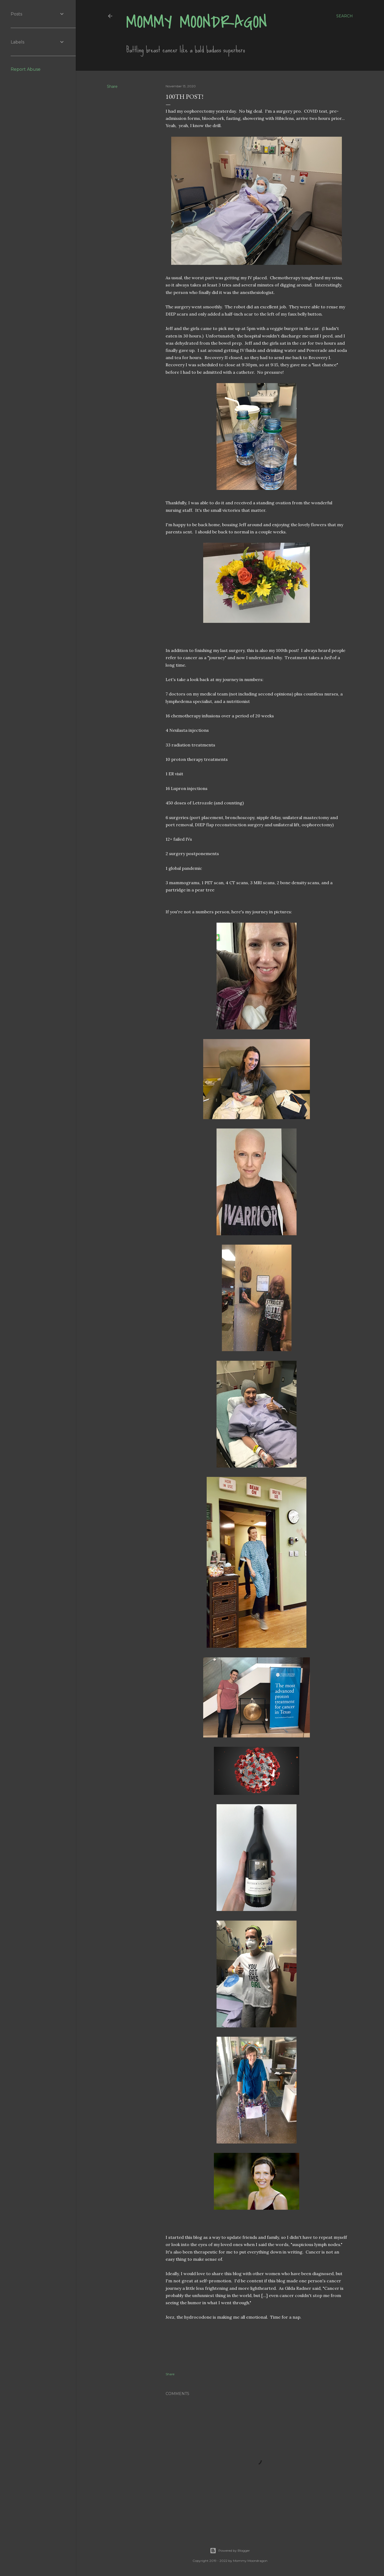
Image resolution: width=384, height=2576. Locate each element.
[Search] (344, 16)
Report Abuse (26, 69)
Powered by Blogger (230, 2550)
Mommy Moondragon (196, 22)
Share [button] (112, 86)
